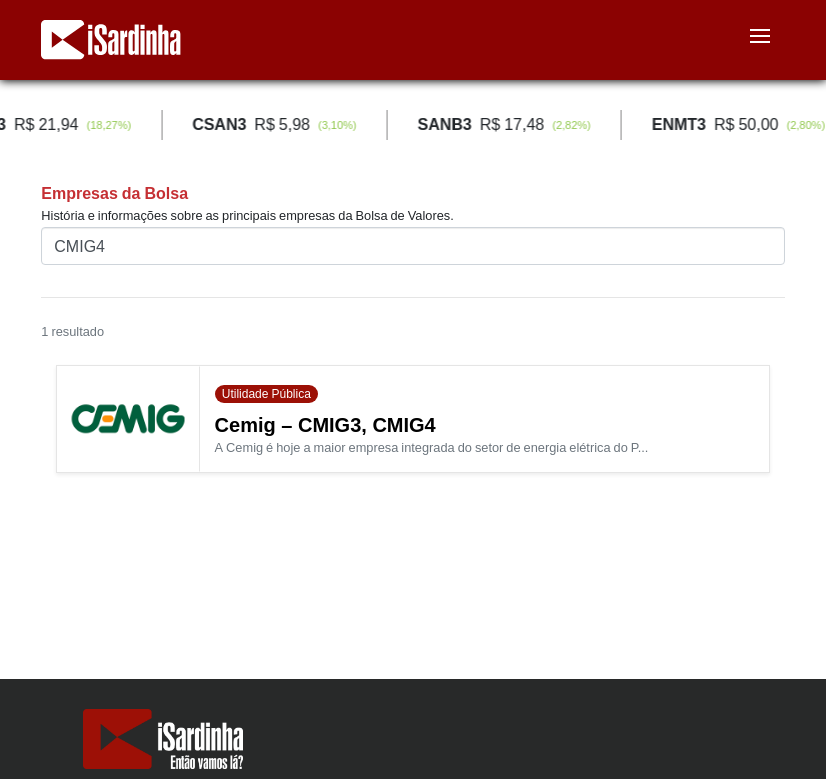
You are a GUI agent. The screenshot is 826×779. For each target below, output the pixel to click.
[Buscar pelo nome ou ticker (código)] (412, 246)
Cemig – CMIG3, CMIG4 (325, 425)
